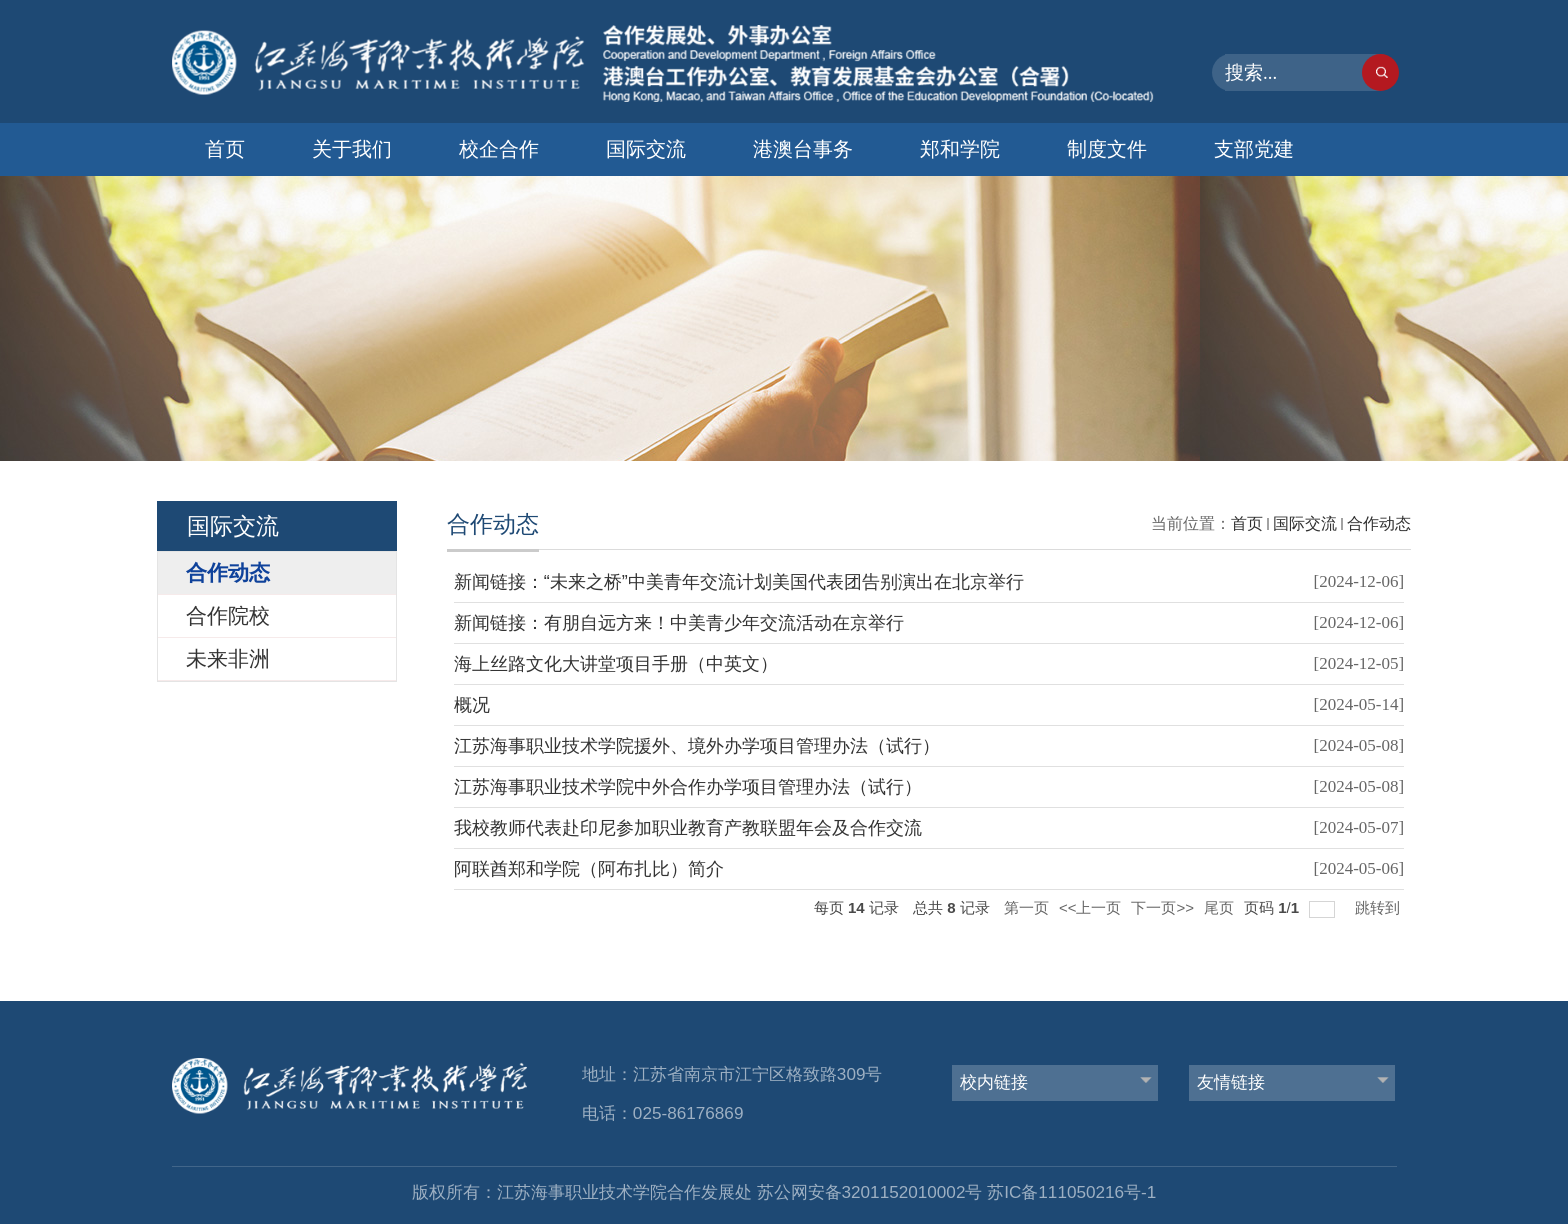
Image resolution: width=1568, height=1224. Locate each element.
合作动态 (1379, 523)
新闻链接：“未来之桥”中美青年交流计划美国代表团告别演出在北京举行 (739, 582)
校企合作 (499, 149)
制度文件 (1107, 149)
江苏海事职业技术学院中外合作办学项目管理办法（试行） (688, 787)
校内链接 (994, 1082)
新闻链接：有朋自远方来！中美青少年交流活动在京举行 (679, 623)
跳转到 (1379, 907)
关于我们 (352, 149)
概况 (472, 705)
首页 (225, 149)
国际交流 (646, 149)
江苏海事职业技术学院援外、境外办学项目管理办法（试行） (697, 746)
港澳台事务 (803, 149)
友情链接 (1231, 1082)
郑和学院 (960, 149)
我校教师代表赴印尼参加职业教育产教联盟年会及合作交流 (688, 828)
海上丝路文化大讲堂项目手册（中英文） (616, 664)
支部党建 (1254, 149)
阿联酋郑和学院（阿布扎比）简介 (589, 869)
